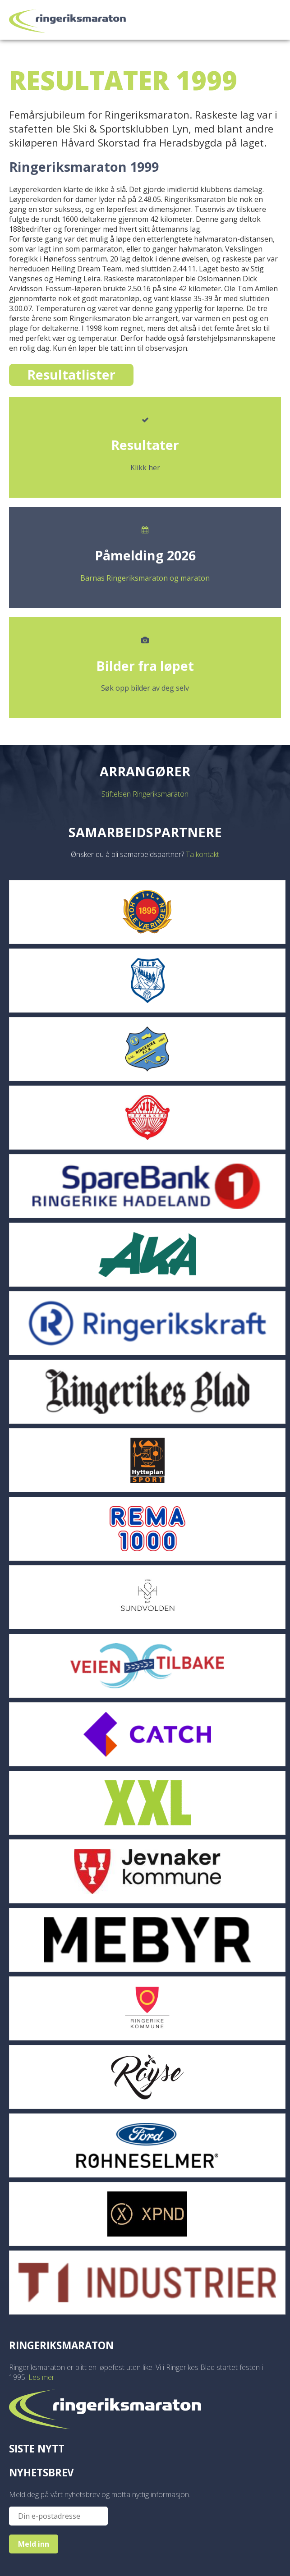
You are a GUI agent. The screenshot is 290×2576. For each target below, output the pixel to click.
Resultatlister (71, 374)
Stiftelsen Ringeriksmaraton (145, 794)
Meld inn (33, 2544)
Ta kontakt (202, 854)
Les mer (41, 2377)
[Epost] (58, 2516)
